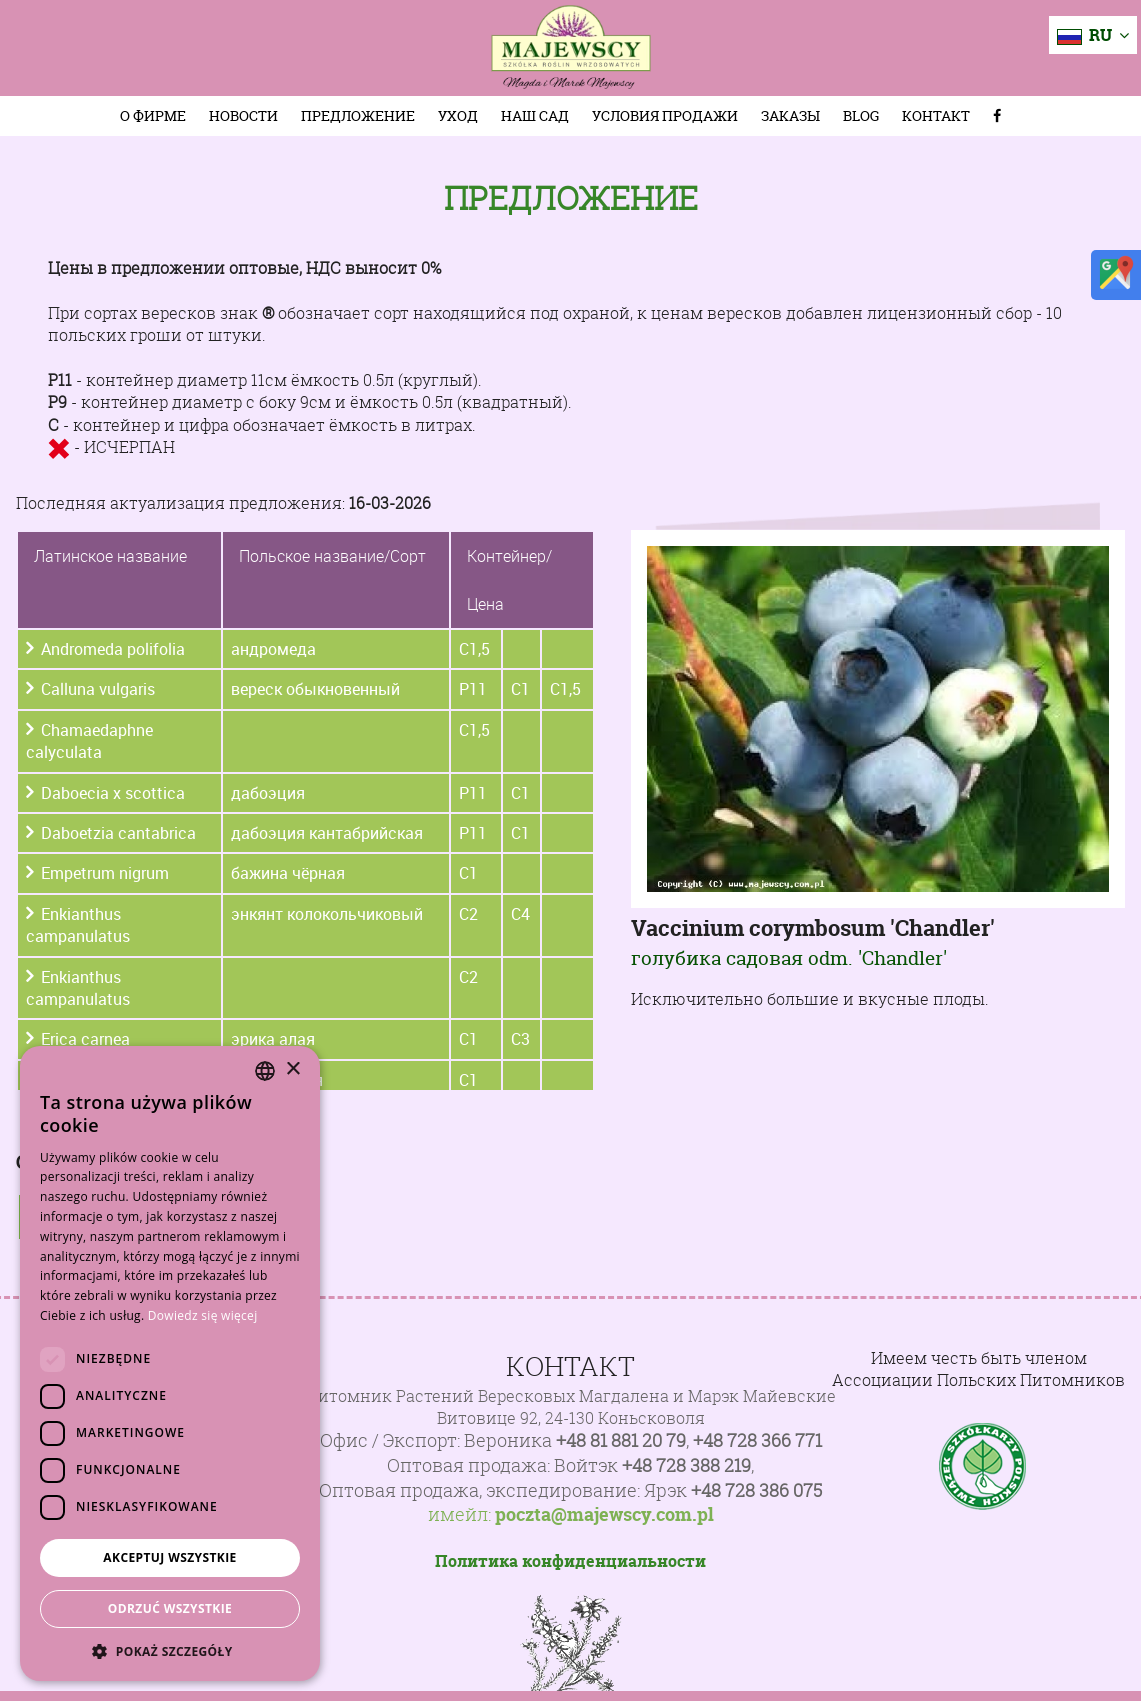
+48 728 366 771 (757, 1440)
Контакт (936, 116)
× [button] (292, 1069)
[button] (170, 1651)
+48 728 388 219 (686, 1465)
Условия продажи (665, 116)
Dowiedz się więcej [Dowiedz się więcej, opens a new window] (203, 1315)
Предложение (358, 116)
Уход (458, 116)
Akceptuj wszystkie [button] (169, 1557)
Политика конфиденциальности (570, 1561)
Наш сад (535, 116)
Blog (861, 116)
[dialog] (170, 1363)
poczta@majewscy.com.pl (604, 1515)
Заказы (790, 116)
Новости (243, 116)
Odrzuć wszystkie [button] (170, 1608)
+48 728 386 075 (756, 1490)
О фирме (153, 116)
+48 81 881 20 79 (621, 1440)
